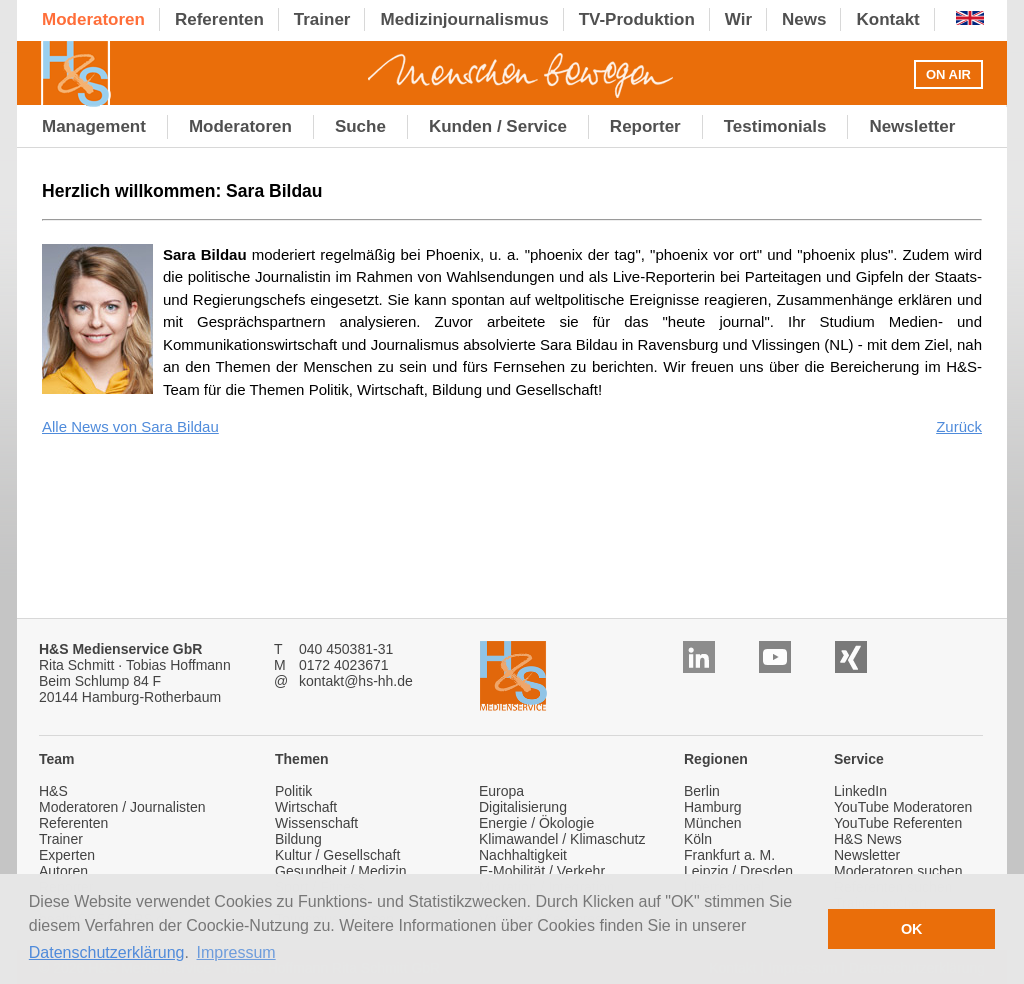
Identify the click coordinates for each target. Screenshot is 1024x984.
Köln (698, 839)
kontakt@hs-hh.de (356, 681)
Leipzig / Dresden (738, 871)
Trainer (61, 839)
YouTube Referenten (898, 823)
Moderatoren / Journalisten (122, 807)
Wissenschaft (316, 823)
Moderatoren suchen (898, 871)
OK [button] (912, 929)
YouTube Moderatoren (903, 807)
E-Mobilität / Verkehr (542, 871)
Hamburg (713, 807)
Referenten (73, 823)
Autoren (63, 871)
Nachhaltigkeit (523, 855)
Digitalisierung (523, 807)
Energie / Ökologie (536, 823)
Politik (293, 791)
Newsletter (867, 855)
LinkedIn (860, 791)
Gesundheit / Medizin (341, 871)
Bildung (298, 839)
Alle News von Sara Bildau (130, 426)
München (713, 823)
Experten (67, 855)
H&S (53, 791)
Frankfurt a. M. (729, 855)
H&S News (868, 839)
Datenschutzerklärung (107, 952)
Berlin (702, 791)
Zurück (959, 426)
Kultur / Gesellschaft (337, 855)
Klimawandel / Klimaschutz (562, 839)
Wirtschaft (306, 807)
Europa (501, 791)
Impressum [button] (236, 952)
